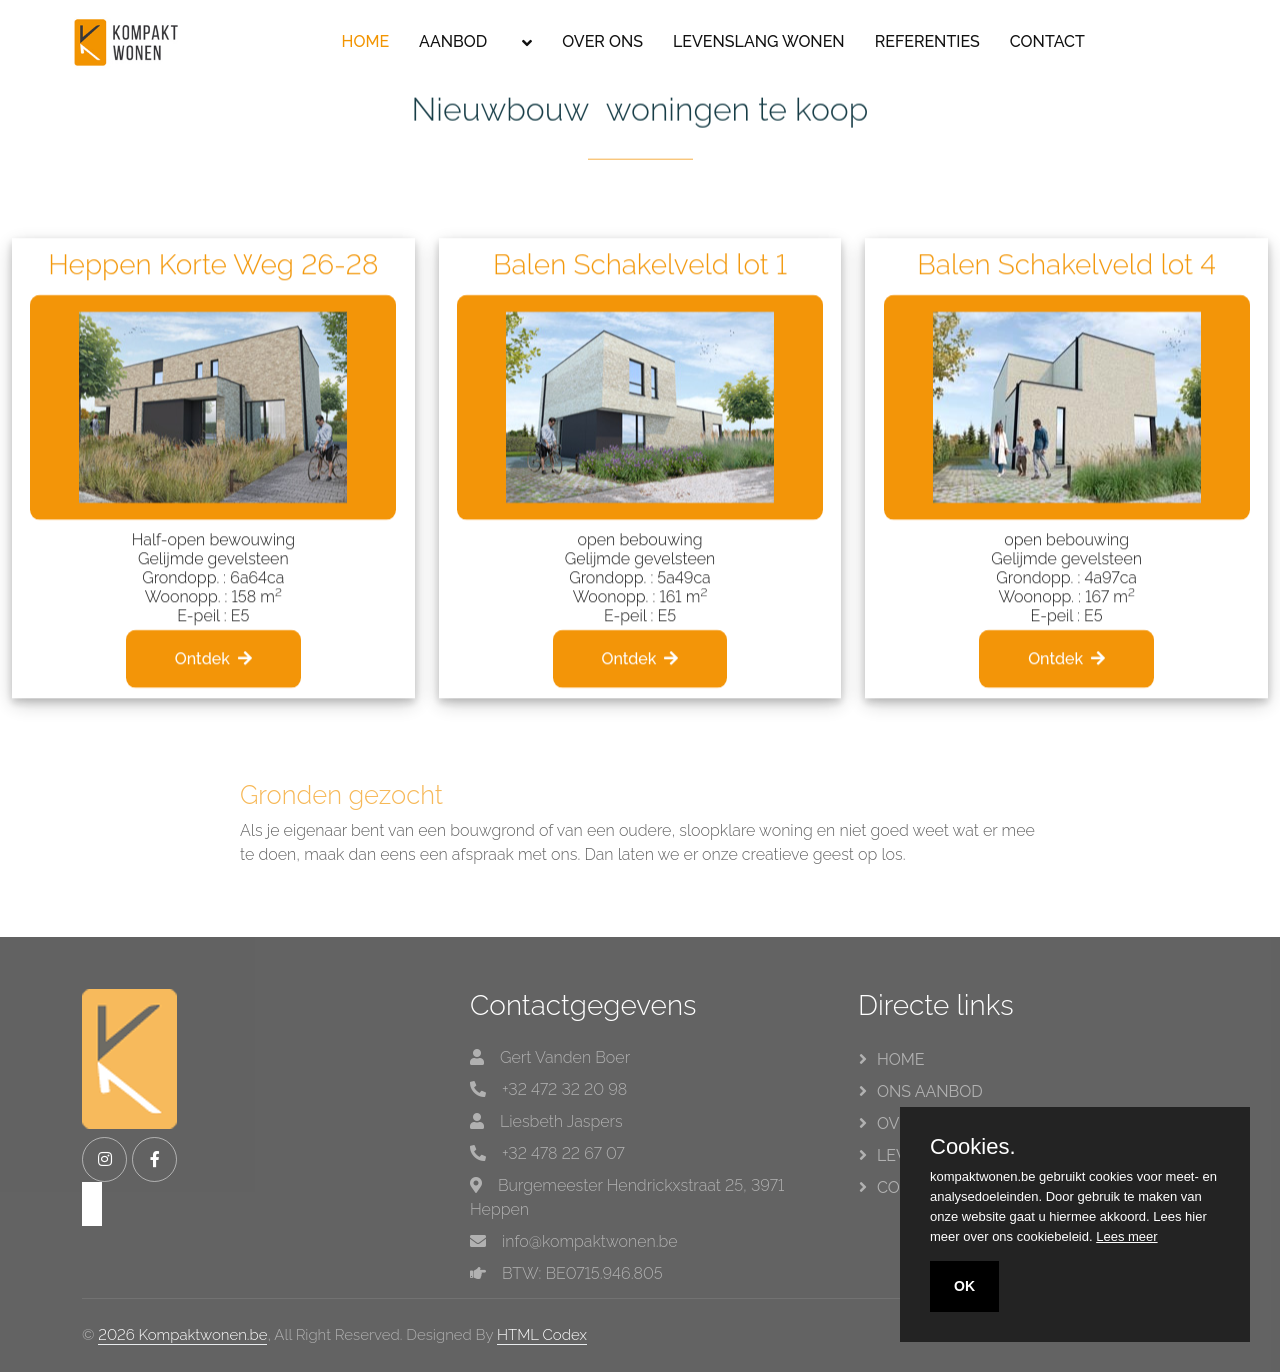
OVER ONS (602, 41)
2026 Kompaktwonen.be (182, 1335)
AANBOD (453, 41)
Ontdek (213, 704)
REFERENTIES (927, 41)
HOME (366, 41)
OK (964, 1286)
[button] (524, 42)
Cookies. (973, 1147)
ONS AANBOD (930, 1091)
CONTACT (1047, 41)
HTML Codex (542, 1335)
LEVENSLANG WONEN (759, 41)
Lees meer (1126, 1236)
